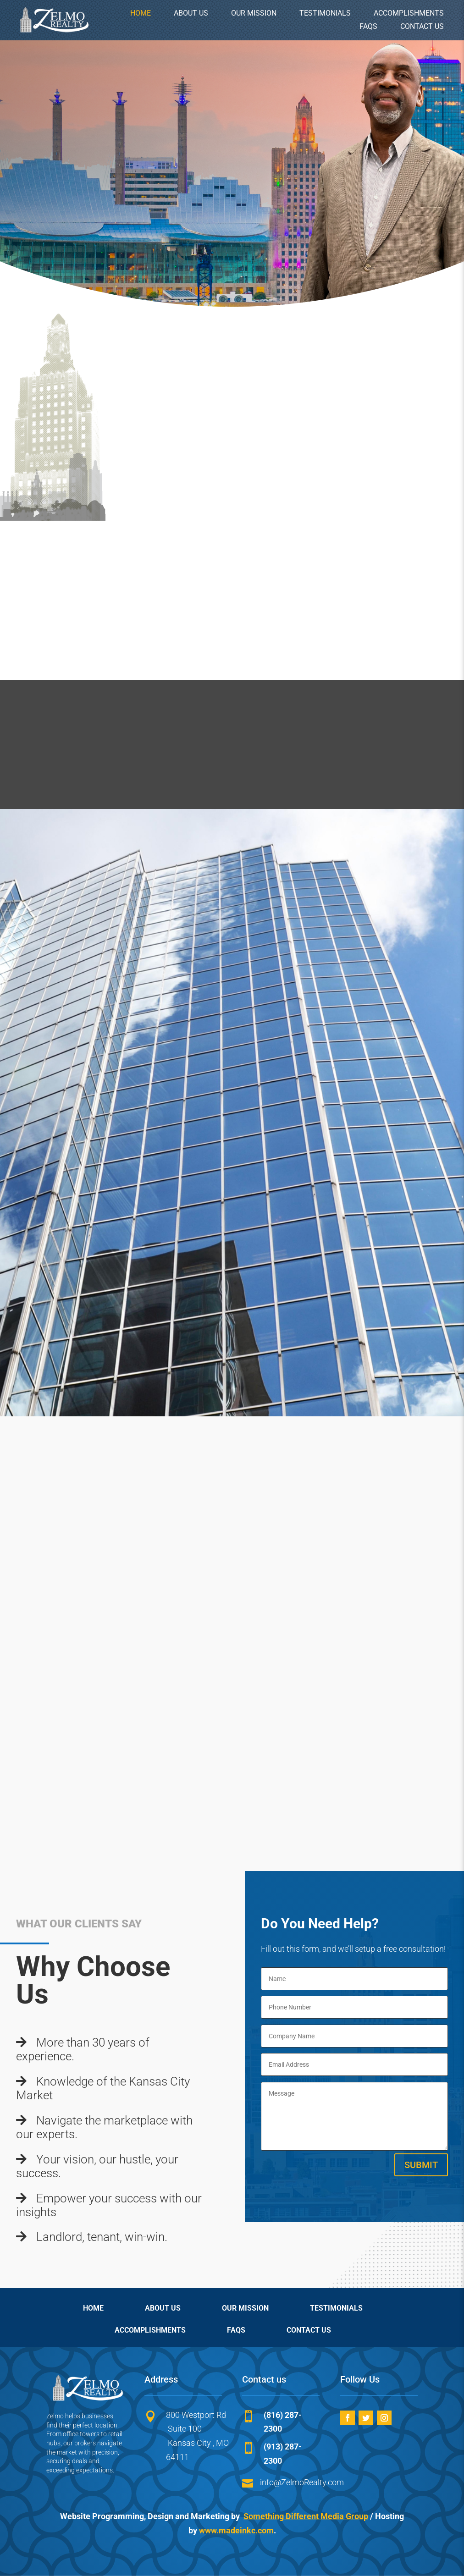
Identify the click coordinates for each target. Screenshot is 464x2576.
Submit (421, 2164)
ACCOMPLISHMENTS (409, 13)
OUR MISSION (253, 13)
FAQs (368, 26)
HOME (140, 13)
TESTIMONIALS (325, 13)
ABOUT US (191, 13)
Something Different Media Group (305, 2516)
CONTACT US (422, 26)
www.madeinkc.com (236, 2530)
